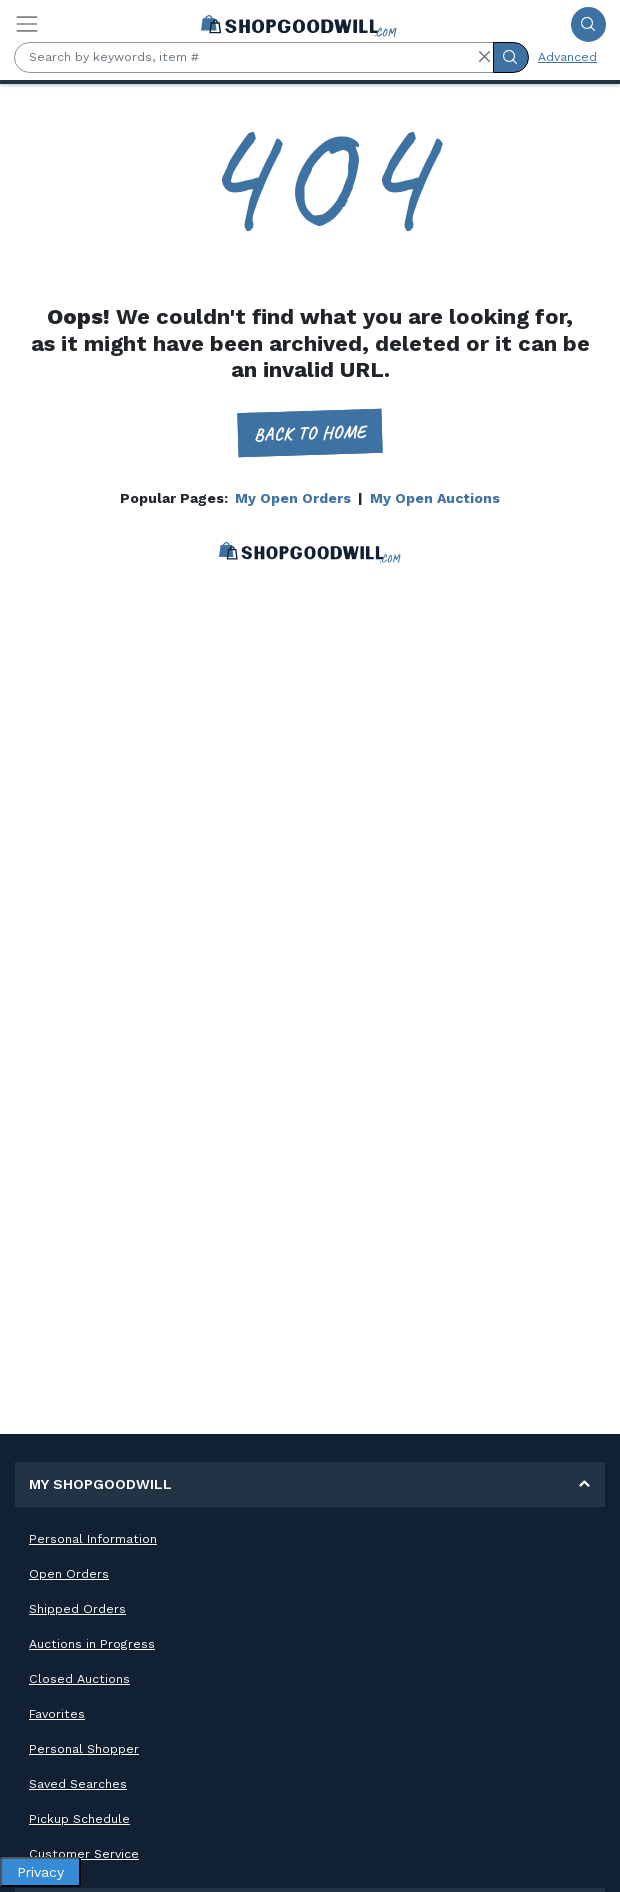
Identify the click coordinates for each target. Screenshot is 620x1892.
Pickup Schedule (79, 1819)
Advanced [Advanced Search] (567, 57)
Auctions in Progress (92, 1644)
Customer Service (84, 1854)
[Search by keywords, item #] (254, 57)
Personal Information (93, 1539)
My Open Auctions (435, 498)
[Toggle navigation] (27, 24)
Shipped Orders (77, 1609)
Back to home (310, 432)
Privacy (40, 1872)
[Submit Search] (588, 24)
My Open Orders (293, 498)
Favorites (57, 1714)
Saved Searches (78, 1784)
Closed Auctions (79, 1679)
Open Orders (69, 1574)
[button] (484, 57)
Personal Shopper (84, 1749)
